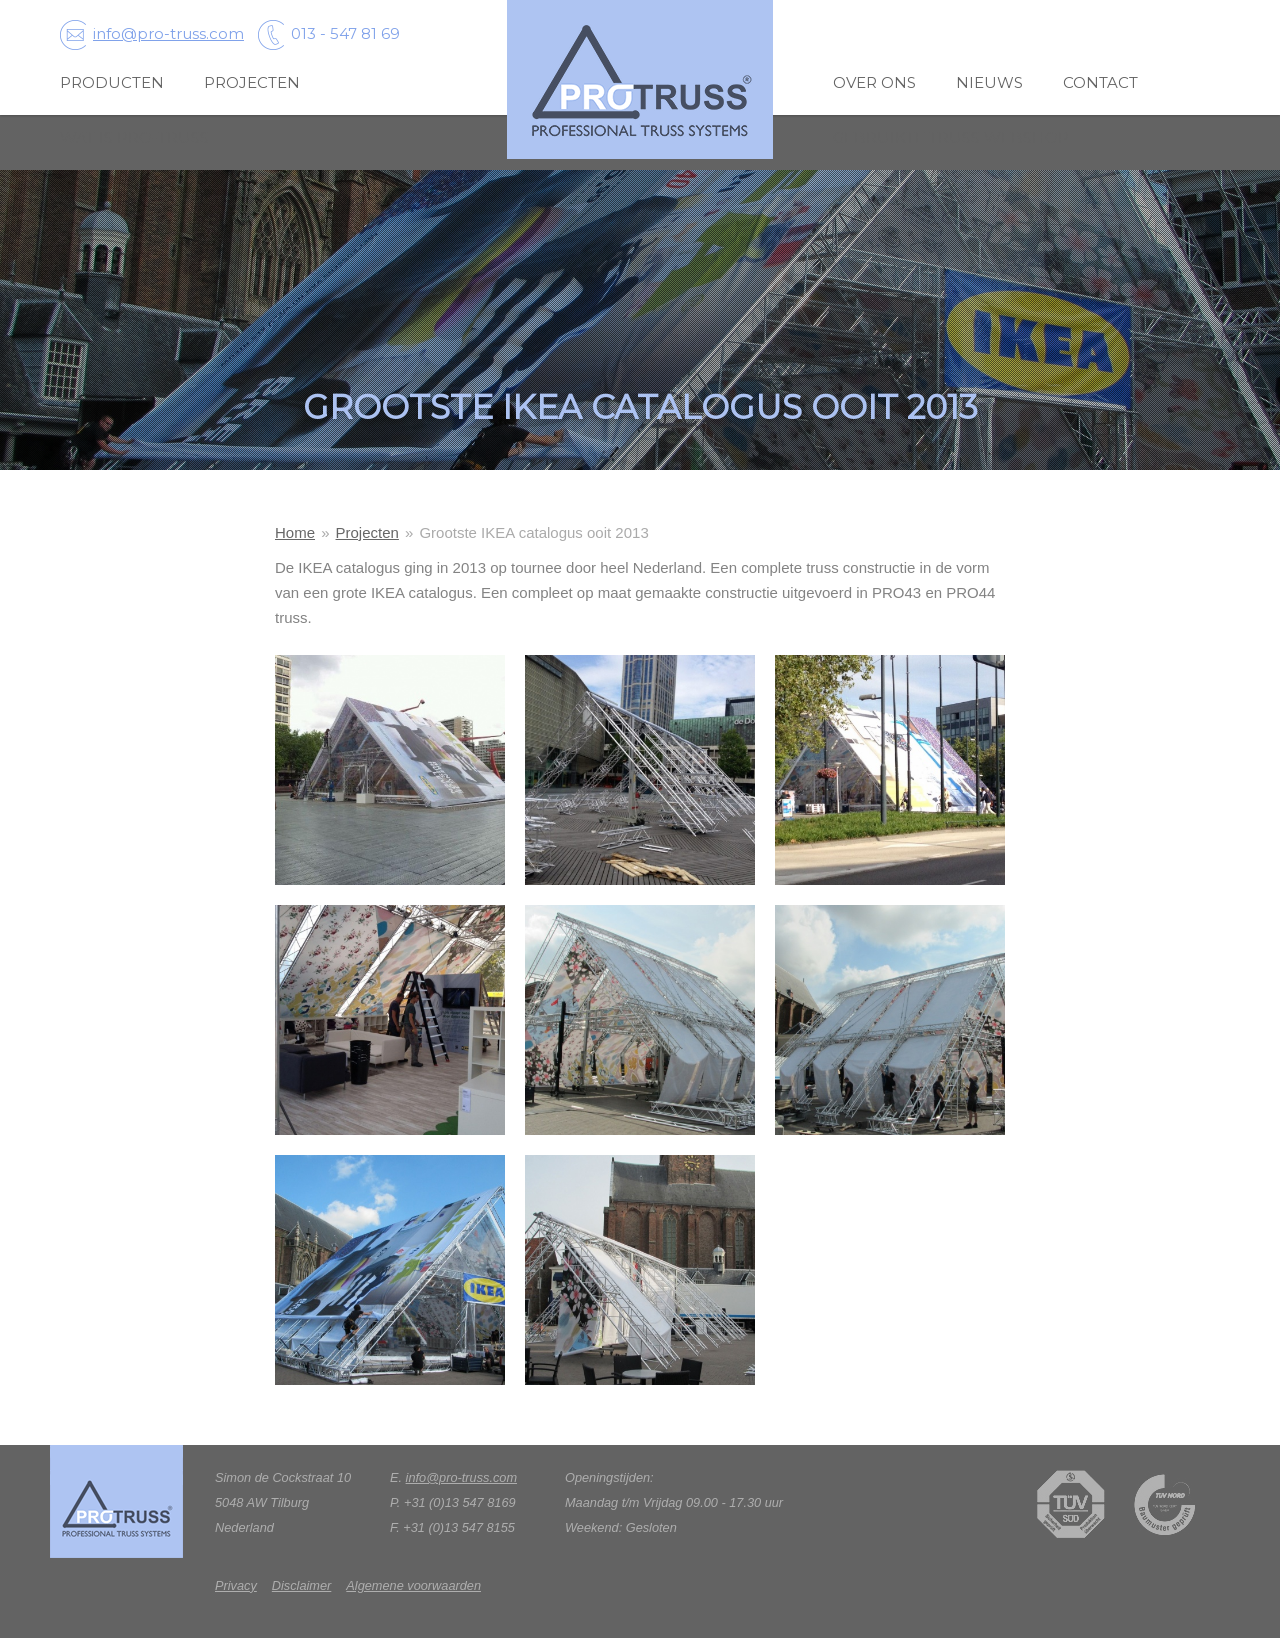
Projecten (252, 82)
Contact (1100, 82)
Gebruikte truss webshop (951, 137)
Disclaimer (302, 1585)
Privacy (236, 1585)
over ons (874, 82)
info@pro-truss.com (152, 33)
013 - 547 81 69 (329, 33)
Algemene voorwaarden (413, 1585)
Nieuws (989, 82)
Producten (112, 82)
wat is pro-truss (134, 137)
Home (295, 532)
